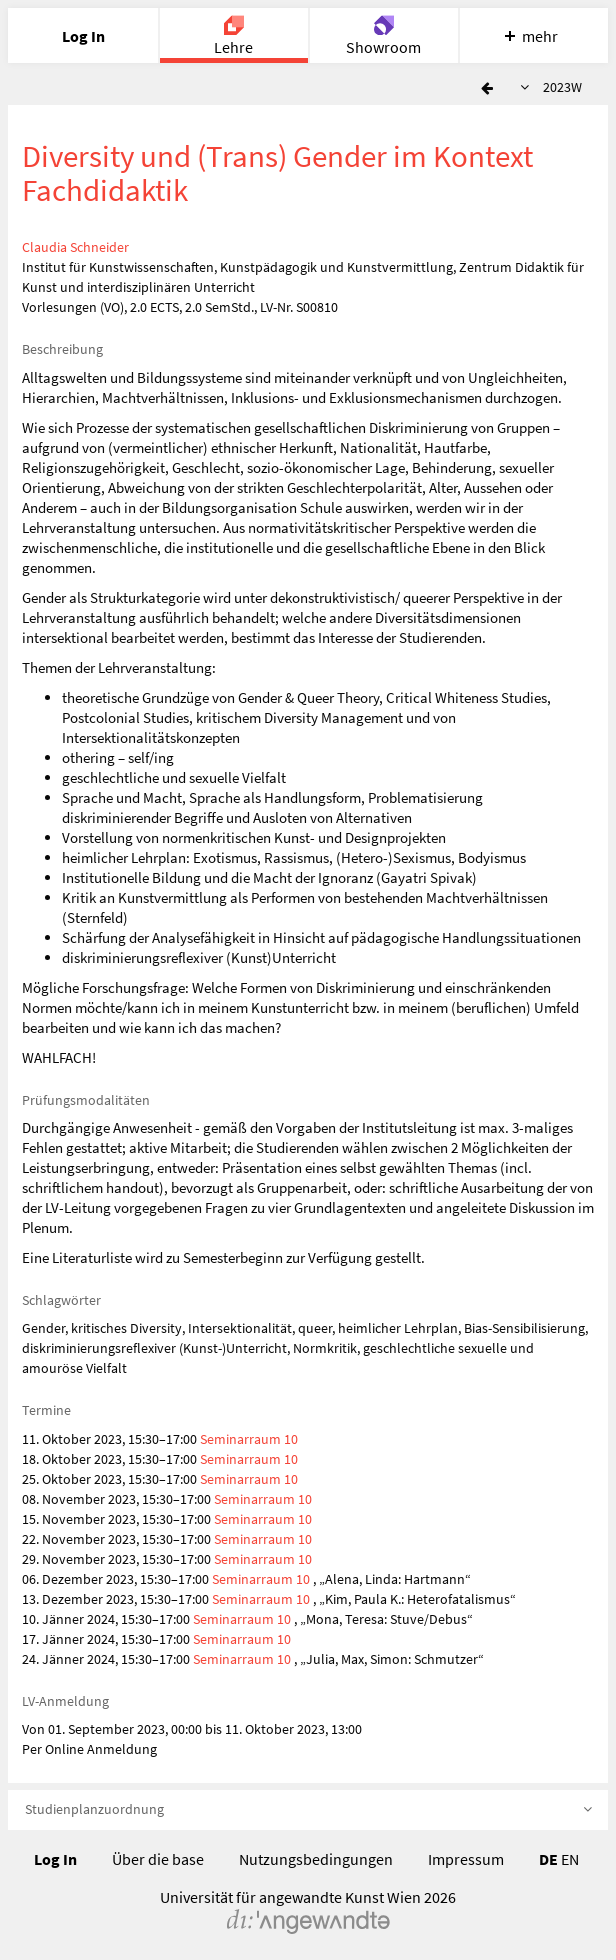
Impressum (466, 1859)
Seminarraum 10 (249, 1439)
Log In (55, 1859)
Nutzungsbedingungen (316, 1859)
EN (570, 1859)
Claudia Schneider (75, 247)
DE (548, 1859)
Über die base (158, 1859)
